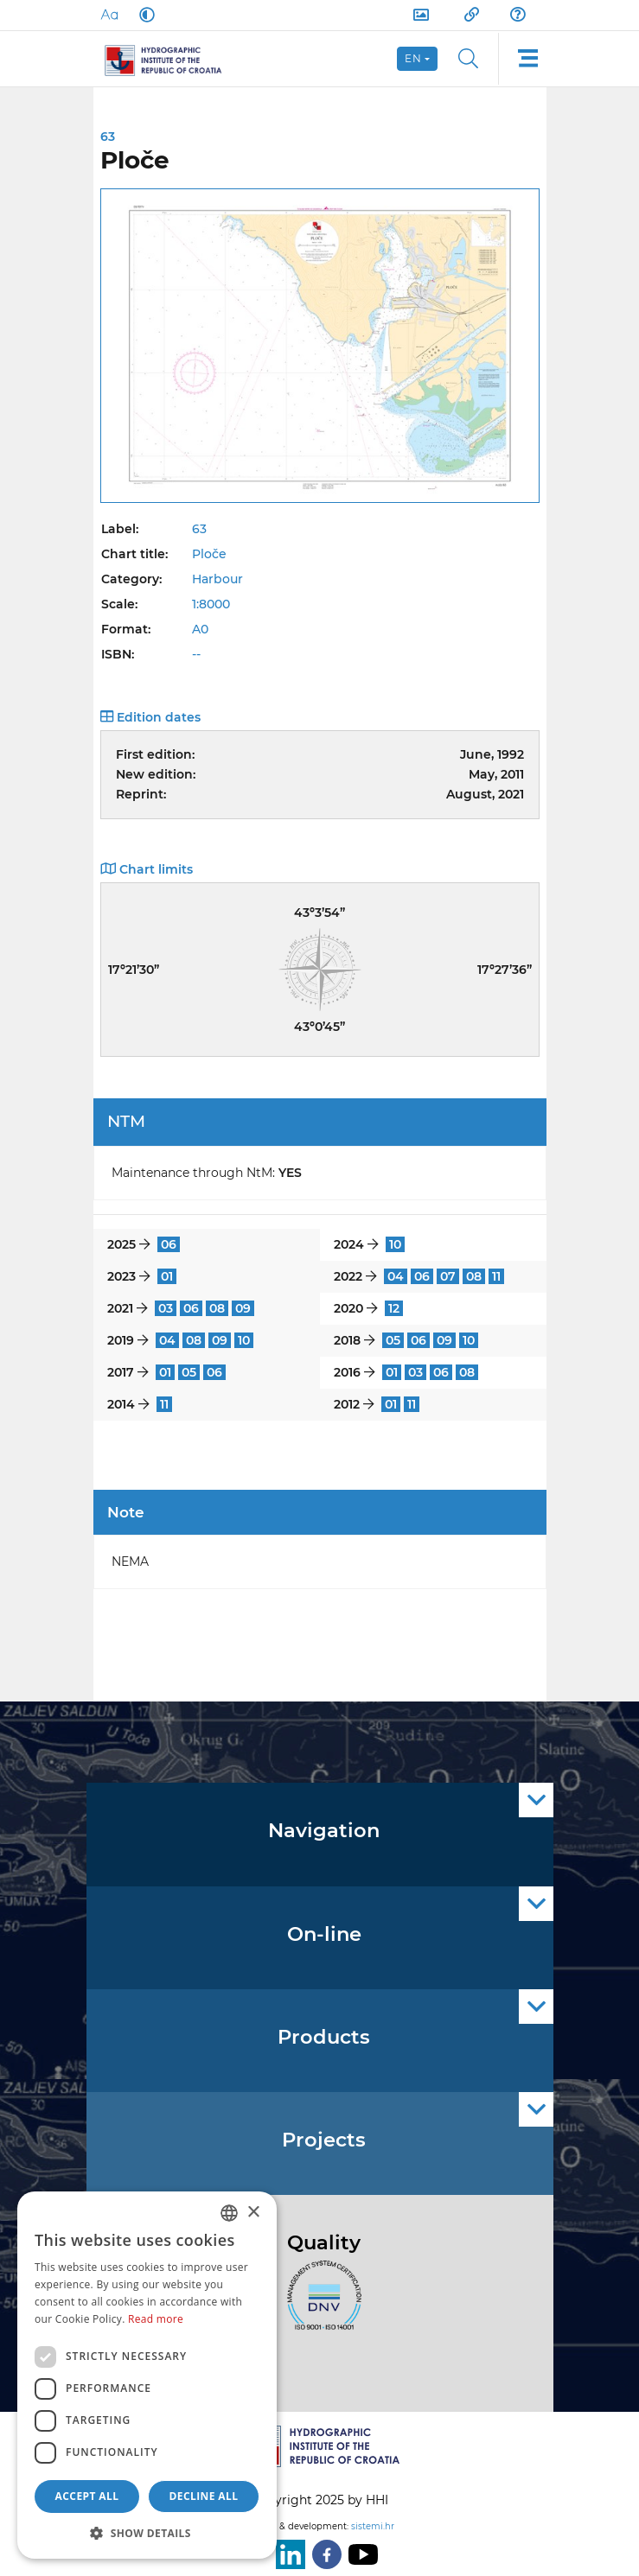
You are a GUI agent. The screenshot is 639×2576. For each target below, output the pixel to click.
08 (474, 1276)
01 (167, 1276)
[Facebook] (323, 2554)
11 (496, 1276)
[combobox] (229, 2213)
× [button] (252, 2212)
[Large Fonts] (109, 14)
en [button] (414, 58)
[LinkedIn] (287, 2554)
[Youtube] (359, 2554)
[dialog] (147, 2375)
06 (168, 1244)
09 (243, 1308)
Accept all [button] (87, 2496)
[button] (147, 2532)
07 (448, 1276)
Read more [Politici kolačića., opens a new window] (155, 2319)
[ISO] (319, 2304)
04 (395, 1276)
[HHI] (170, 59)
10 (395, 1244)
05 (393, 1340)
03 (165, 1308)
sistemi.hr (372, 2526)
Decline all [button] (204, 2496)
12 (393, 1308)
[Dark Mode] (143, 14)
